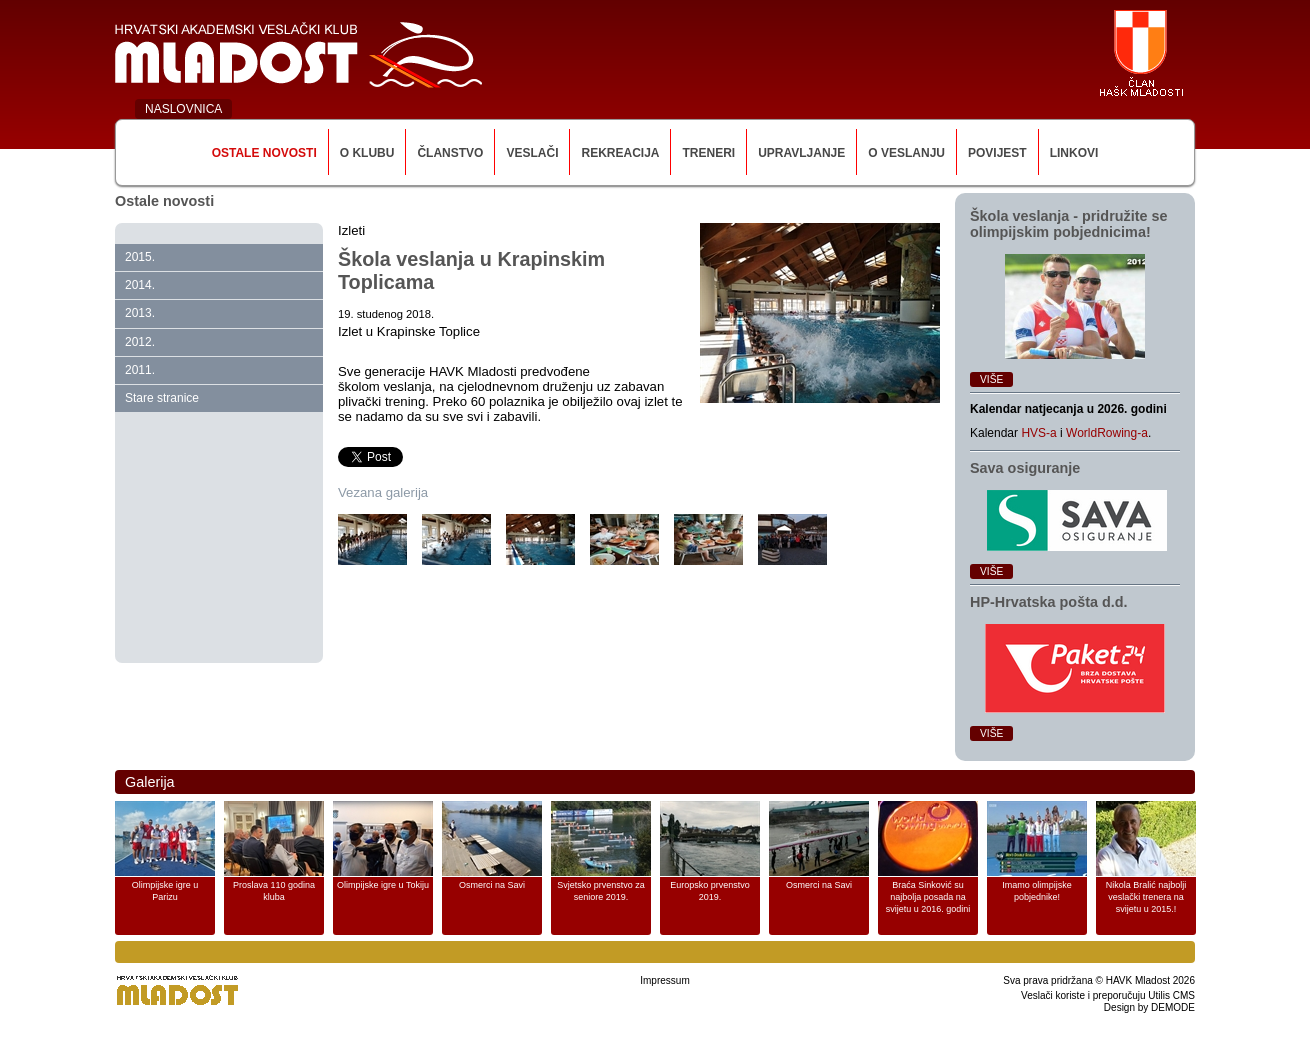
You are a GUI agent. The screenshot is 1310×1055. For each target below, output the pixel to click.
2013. (140, 313)
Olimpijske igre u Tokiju (383, 885)
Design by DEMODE (1149, 1007)
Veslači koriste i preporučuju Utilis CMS (1108, 995)
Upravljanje (801, 153)
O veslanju (906, 153)
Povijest (997, 153)
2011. (140, 370)
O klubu (367, 153)
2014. (140, 285)
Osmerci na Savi (492, 885)
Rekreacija (620, 153)
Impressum (664, 980)
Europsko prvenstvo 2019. (710, 891)
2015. (140, 257)
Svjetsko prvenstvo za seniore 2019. (601, 891)
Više (991, 379)
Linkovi (1074, 153)
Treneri (708, 153)
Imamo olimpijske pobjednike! (1037, 891)
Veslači (532, 153)
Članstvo (450, 153)
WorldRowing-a (1107, 433)
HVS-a (1038, 433)
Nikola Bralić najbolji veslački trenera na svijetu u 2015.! (1146, 897)
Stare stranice (162, 398)
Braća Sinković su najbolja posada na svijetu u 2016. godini (928, 897)
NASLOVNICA (183, 109)
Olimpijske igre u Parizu (165, 891)
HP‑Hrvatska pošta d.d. (1049, 602)
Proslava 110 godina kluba (274, 891)
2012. (140, 342)
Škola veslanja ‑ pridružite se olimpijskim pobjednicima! (1069, 224)
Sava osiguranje (1025, 468)
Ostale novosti (264, 153)
